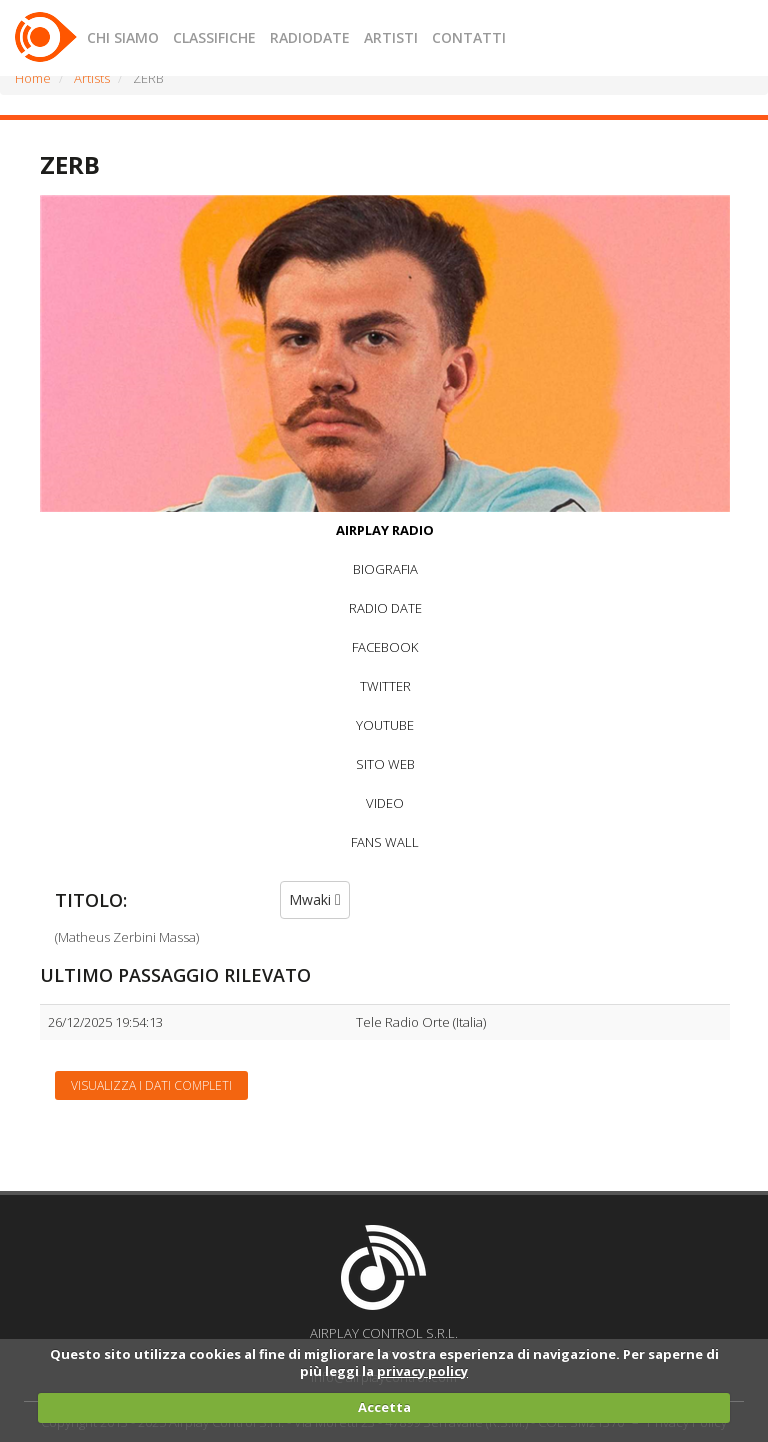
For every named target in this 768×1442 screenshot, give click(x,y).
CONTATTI (469, 37)
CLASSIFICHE (214, 37)
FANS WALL (385, 842)
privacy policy (422, 1371)
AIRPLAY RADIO (385, 530)
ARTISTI (391, 37)
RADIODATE (310, 37)
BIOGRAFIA (385, 569)
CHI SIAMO (123, 37)
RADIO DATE (385, 608)
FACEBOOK (385, 647)
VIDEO (385, 803)
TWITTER (385, 686)
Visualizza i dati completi (151, 1085)
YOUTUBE (385, 725)
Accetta (384, 1407)
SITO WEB (385, 764)
